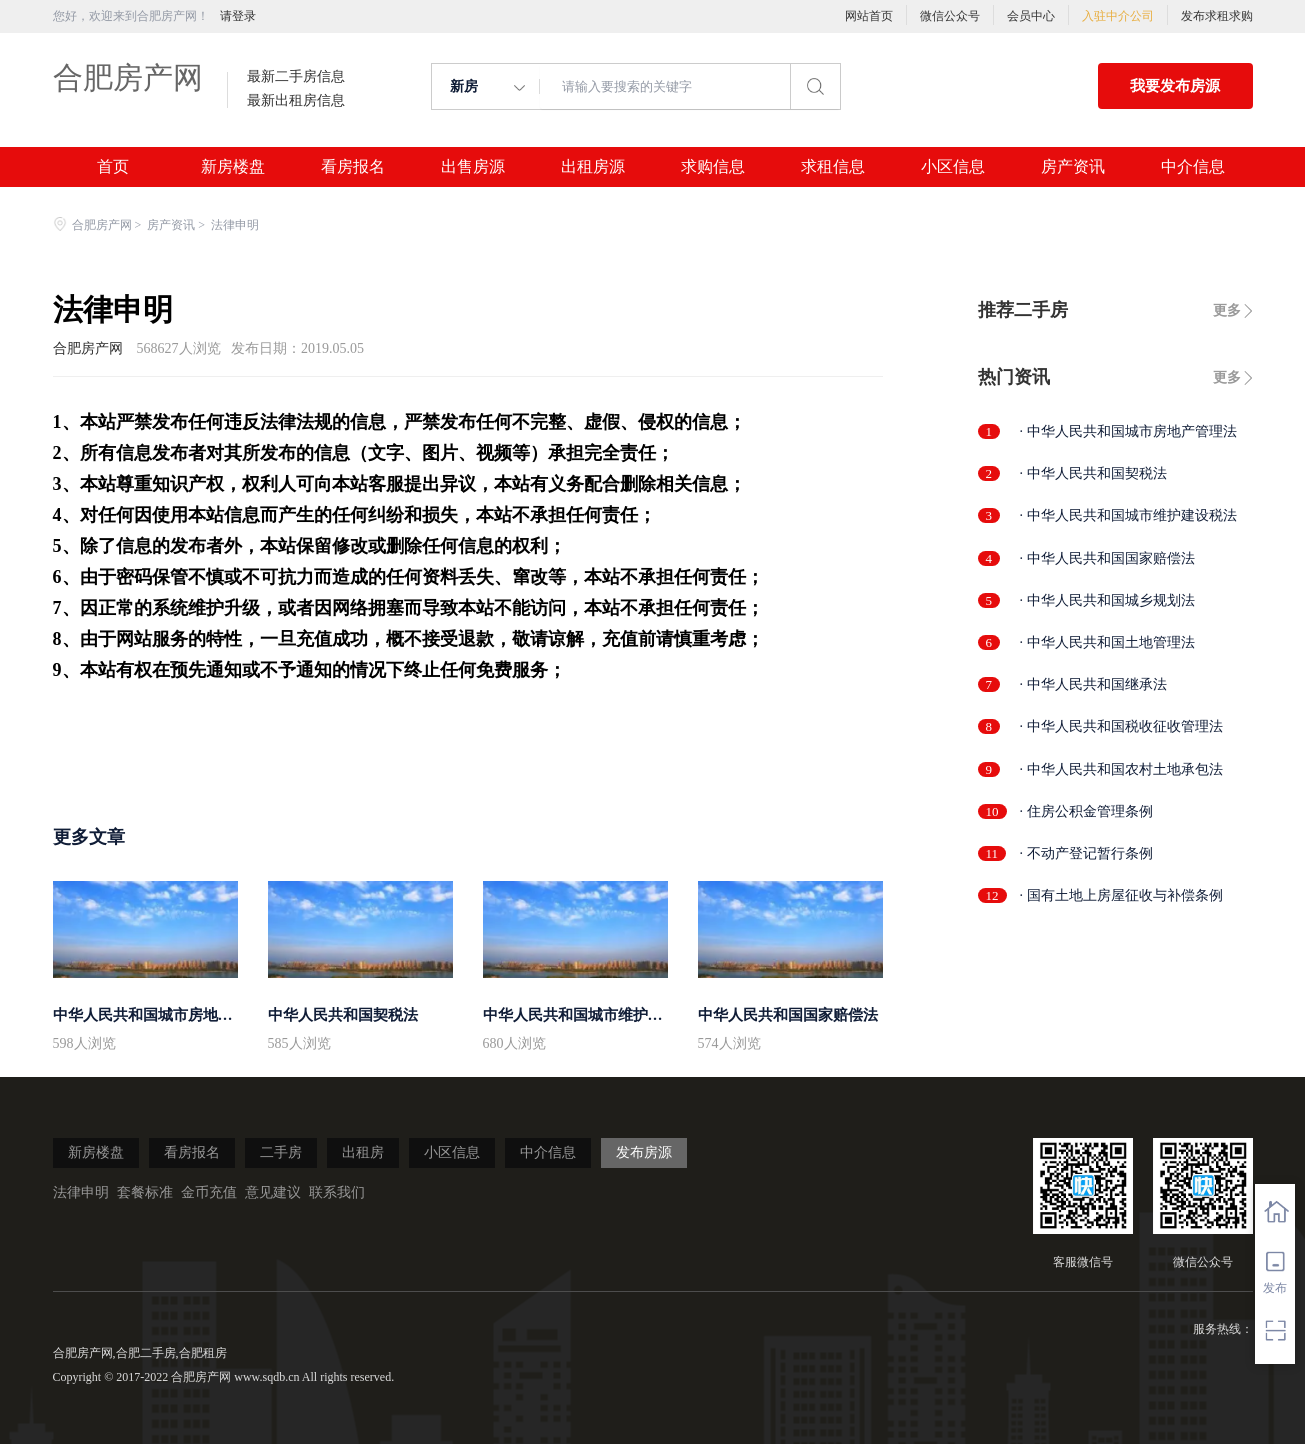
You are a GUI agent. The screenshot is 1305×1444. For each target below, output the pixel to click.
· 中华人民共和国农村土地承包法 (1121, 769)
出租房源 (593, 167)
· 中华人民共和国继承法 (1093, 684)
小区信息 (953, 167)
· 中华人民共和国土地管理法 (1107, 642)
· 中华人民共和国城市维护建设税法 (1128, 515)
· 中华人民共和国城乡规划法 (1107, 600)
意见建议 (273, 1192)
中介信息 (1193, 167)
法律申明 (81, 1192)
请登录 (238, 16)
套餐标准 (145, 1192)
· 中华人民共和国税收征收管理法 (1121, 726)
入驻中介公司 (1118, 16)
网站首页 (869, 16)
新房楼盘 (233, 167)
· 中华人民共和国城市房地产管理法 (1128, 431)
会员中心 (1031, 16)
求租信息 (833, 167)
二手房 (281, 1152)
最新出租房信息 (296, 101)
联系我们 (337, 1192)
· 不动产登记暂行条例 (1086, 853)
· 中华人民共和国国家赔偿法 (1107, 558)
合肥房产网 (128, 77)
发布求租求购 (1217, 16)
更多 (1227, 310)
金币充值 (209, 1192)
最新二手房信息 (296, 77)
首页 (113, 167)
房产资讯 (1073, 167)
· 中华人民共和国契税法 (1093, 473)
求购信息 (713, 167)
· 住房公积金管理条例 (1086, 811)
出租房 (363, 1152)
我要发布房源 (1175, 86)
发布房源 (644, 1152)
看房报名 (353, 167)
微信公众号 (950, 16)
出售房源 (473, 167)
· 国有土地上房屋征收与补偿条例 (1121, 895)
